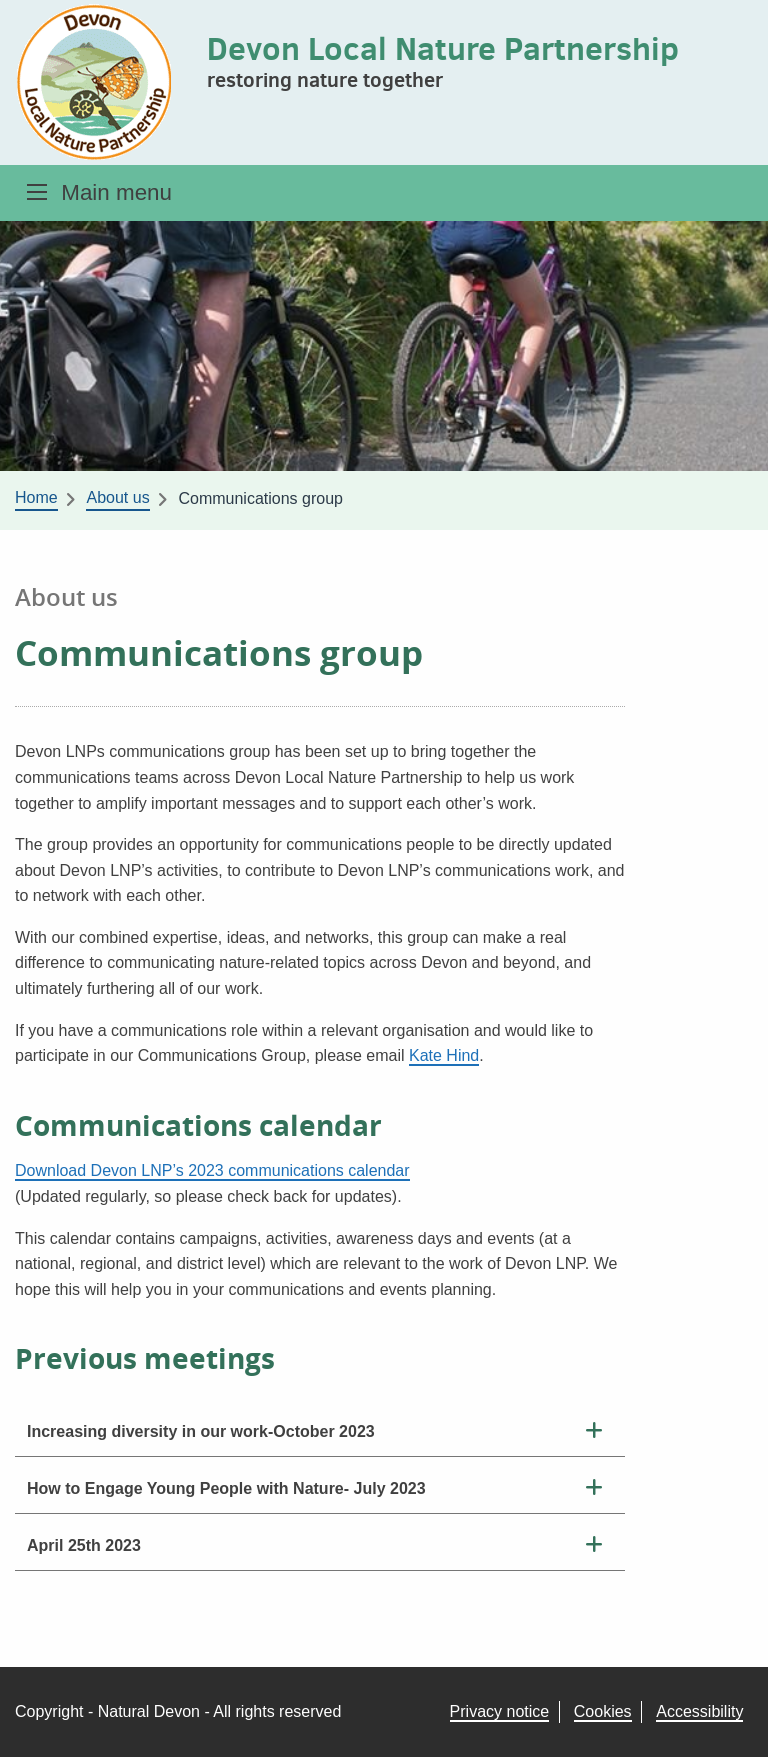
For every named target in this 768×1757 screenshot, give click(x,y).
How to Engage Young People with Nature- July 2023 (226, 1488)
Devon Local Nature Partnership (443, 48)
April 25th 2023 (84, 1545)
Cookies (603, 1711)
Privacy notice (500, 1711)
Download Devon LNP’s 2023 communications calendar (212, 1170)
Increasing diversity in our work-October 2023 (201, 1431)
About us (117, 497)
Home (36, 497)
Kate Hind (444, 1055)
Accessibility (699, 1711)
